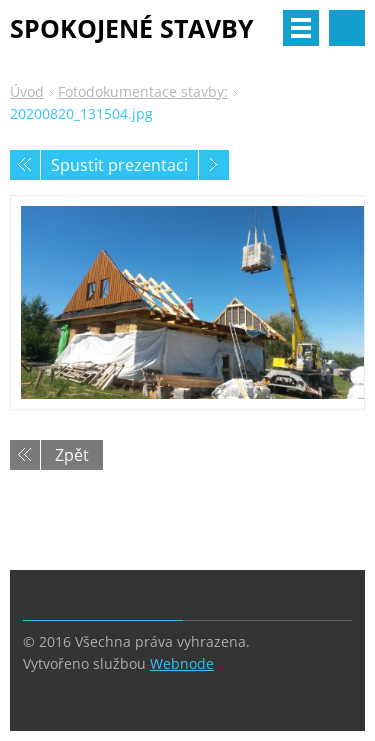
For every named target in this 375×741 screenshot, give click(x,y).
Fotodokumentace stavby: (143, 91)
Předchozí (25, 165)
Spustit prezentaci (119, 165)
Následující (214, 165)
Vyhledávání (347, 28)
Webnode (182, 663)
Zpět (72, 455)
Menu (301, 28)
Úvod (27, 91)
